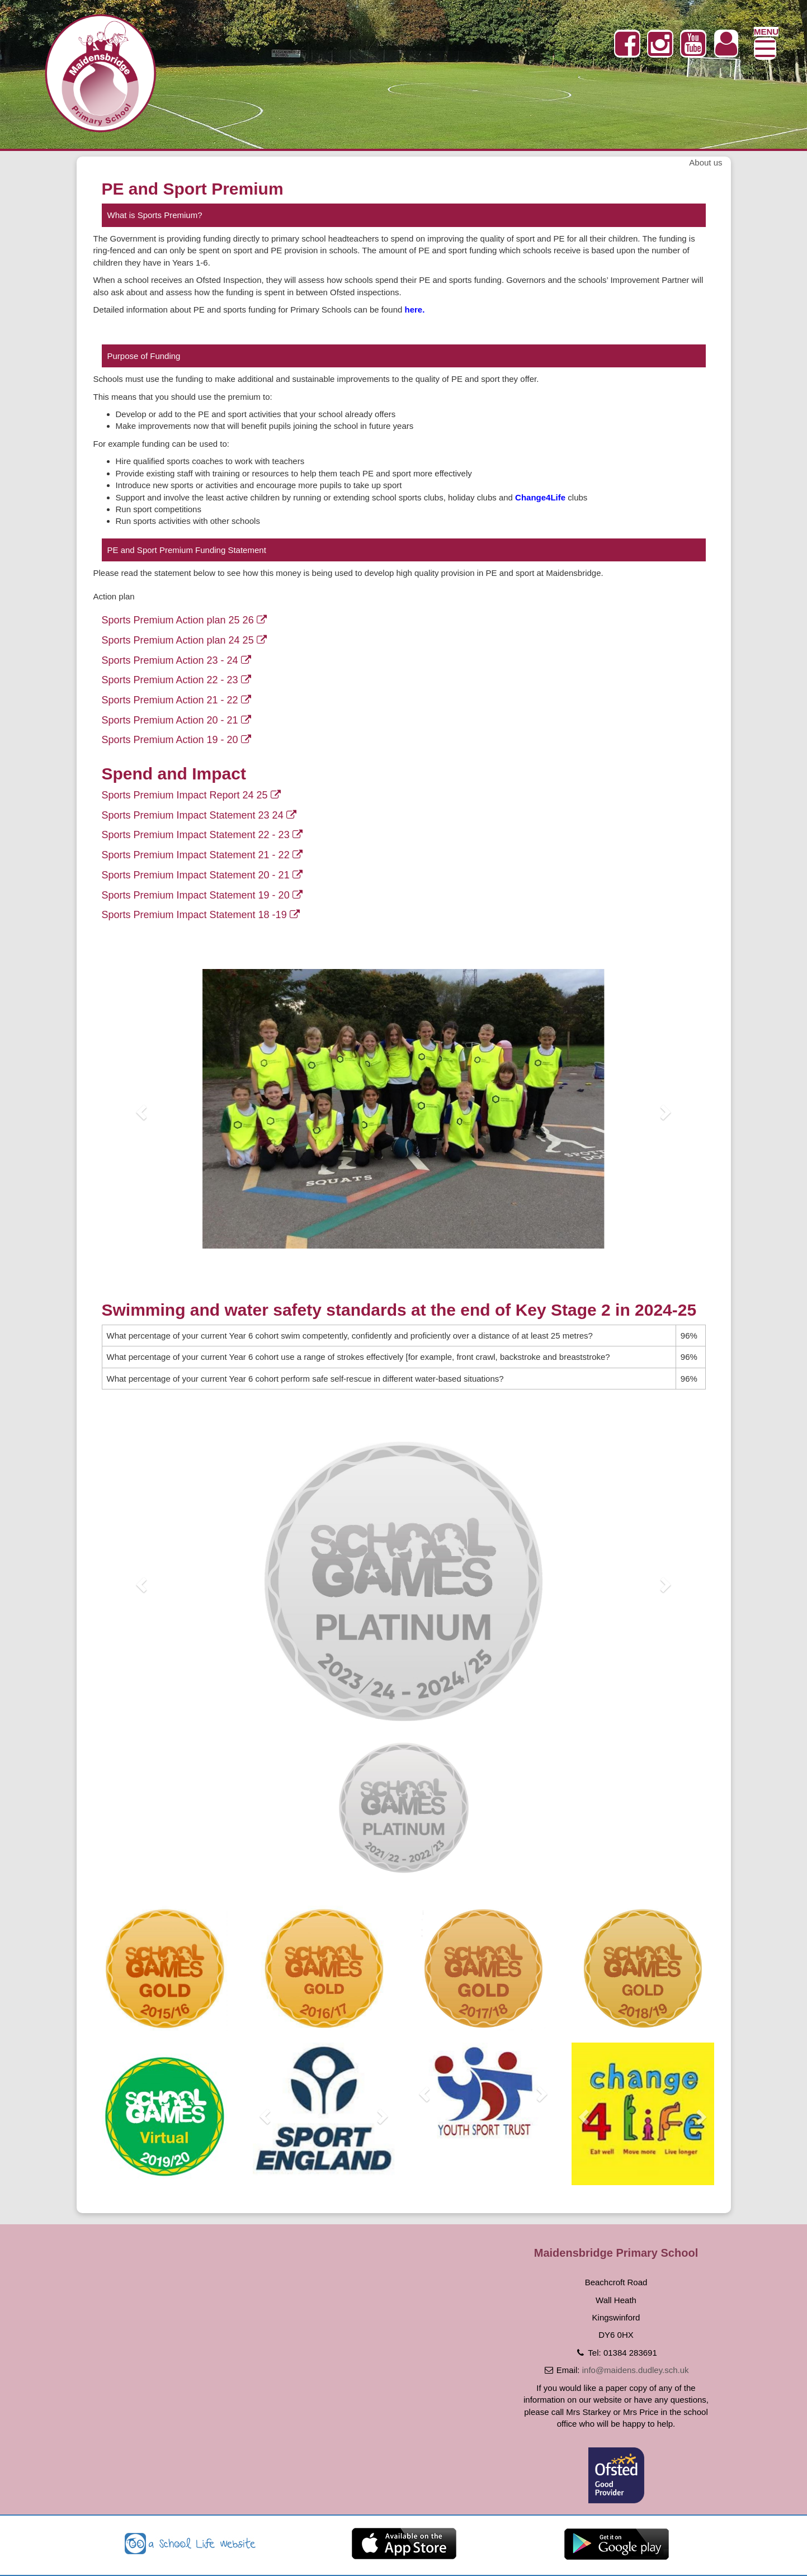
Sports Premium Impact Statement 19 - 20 (202, 895)
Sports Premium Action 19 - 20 (176, 739)
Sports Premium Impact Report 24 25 (191, 795)
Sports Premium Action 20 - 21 (176, 720)
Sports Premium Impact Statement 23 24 (199, 815)
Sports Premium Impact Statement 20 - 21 (202, 875)
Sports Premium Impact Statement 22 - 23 (202, 834)
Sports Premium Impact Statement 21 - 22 (202, 855)
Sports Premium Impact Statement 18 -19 (201, 914)
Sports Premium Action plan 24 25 (184, 640)
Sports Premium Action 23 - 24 (176, 660)
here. (415, 309)
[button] (140, 1109)
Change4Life (540, 497)
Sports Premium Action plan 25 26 (184, 620)
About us (705, 162)
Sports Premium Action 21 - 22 (176, 700)
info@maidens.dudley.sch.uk (635, 2370)
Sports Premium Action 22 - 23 (176, 680)
